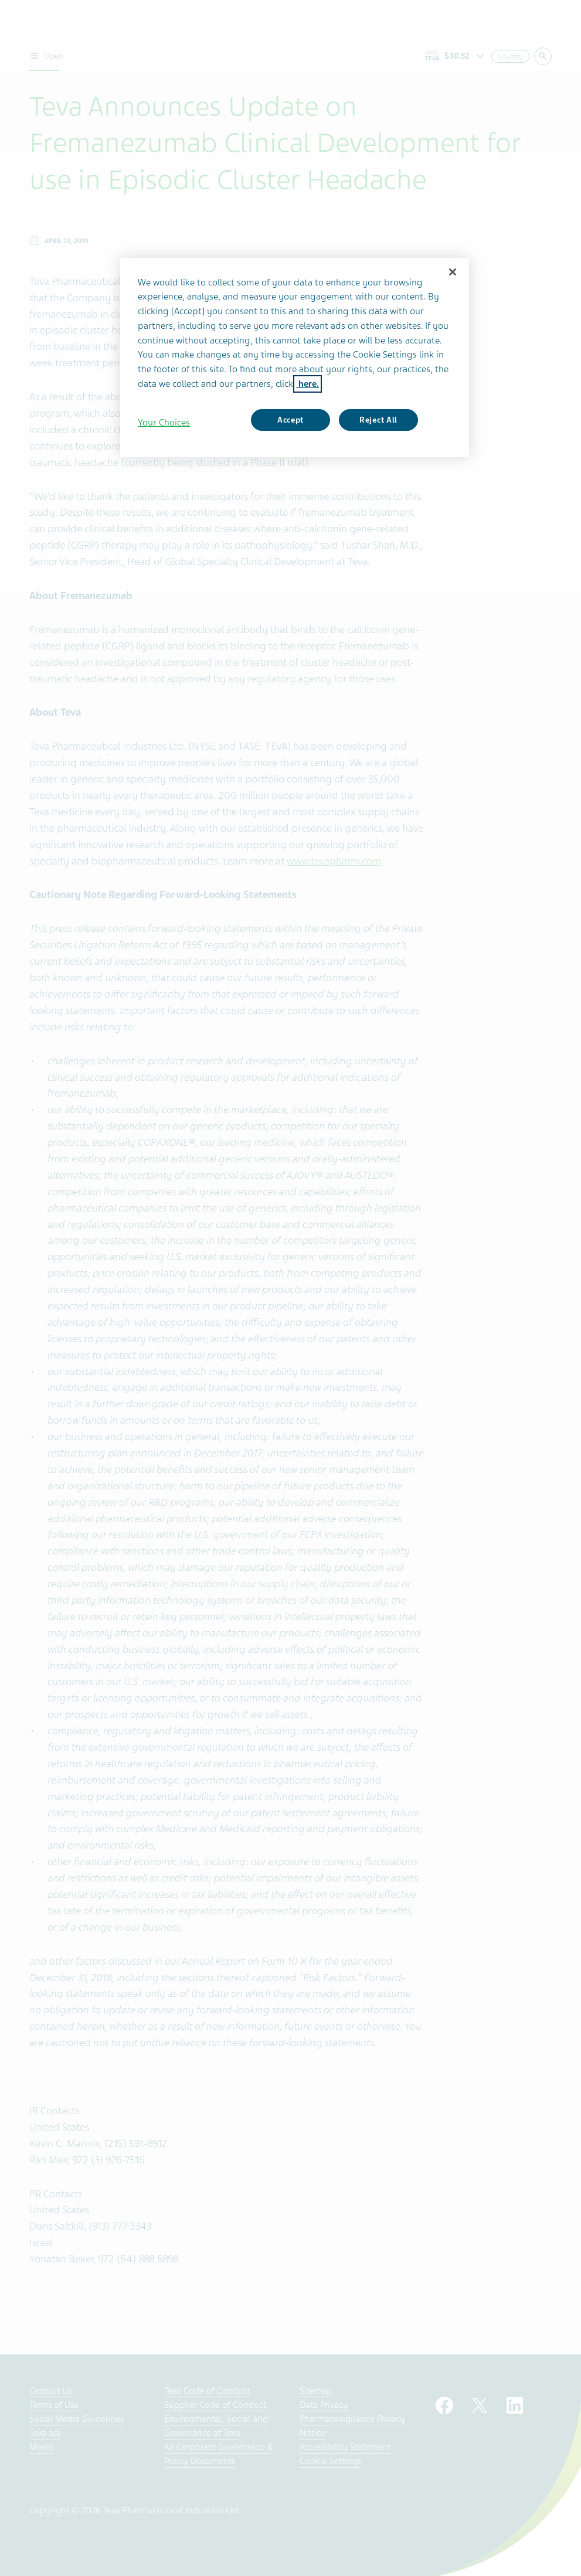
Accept (290, 420)
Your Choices (164, 422)
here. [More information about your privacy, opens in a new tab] (307, 384)
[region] (294, 358)
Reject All (378, 420)
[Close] (453, 272)
